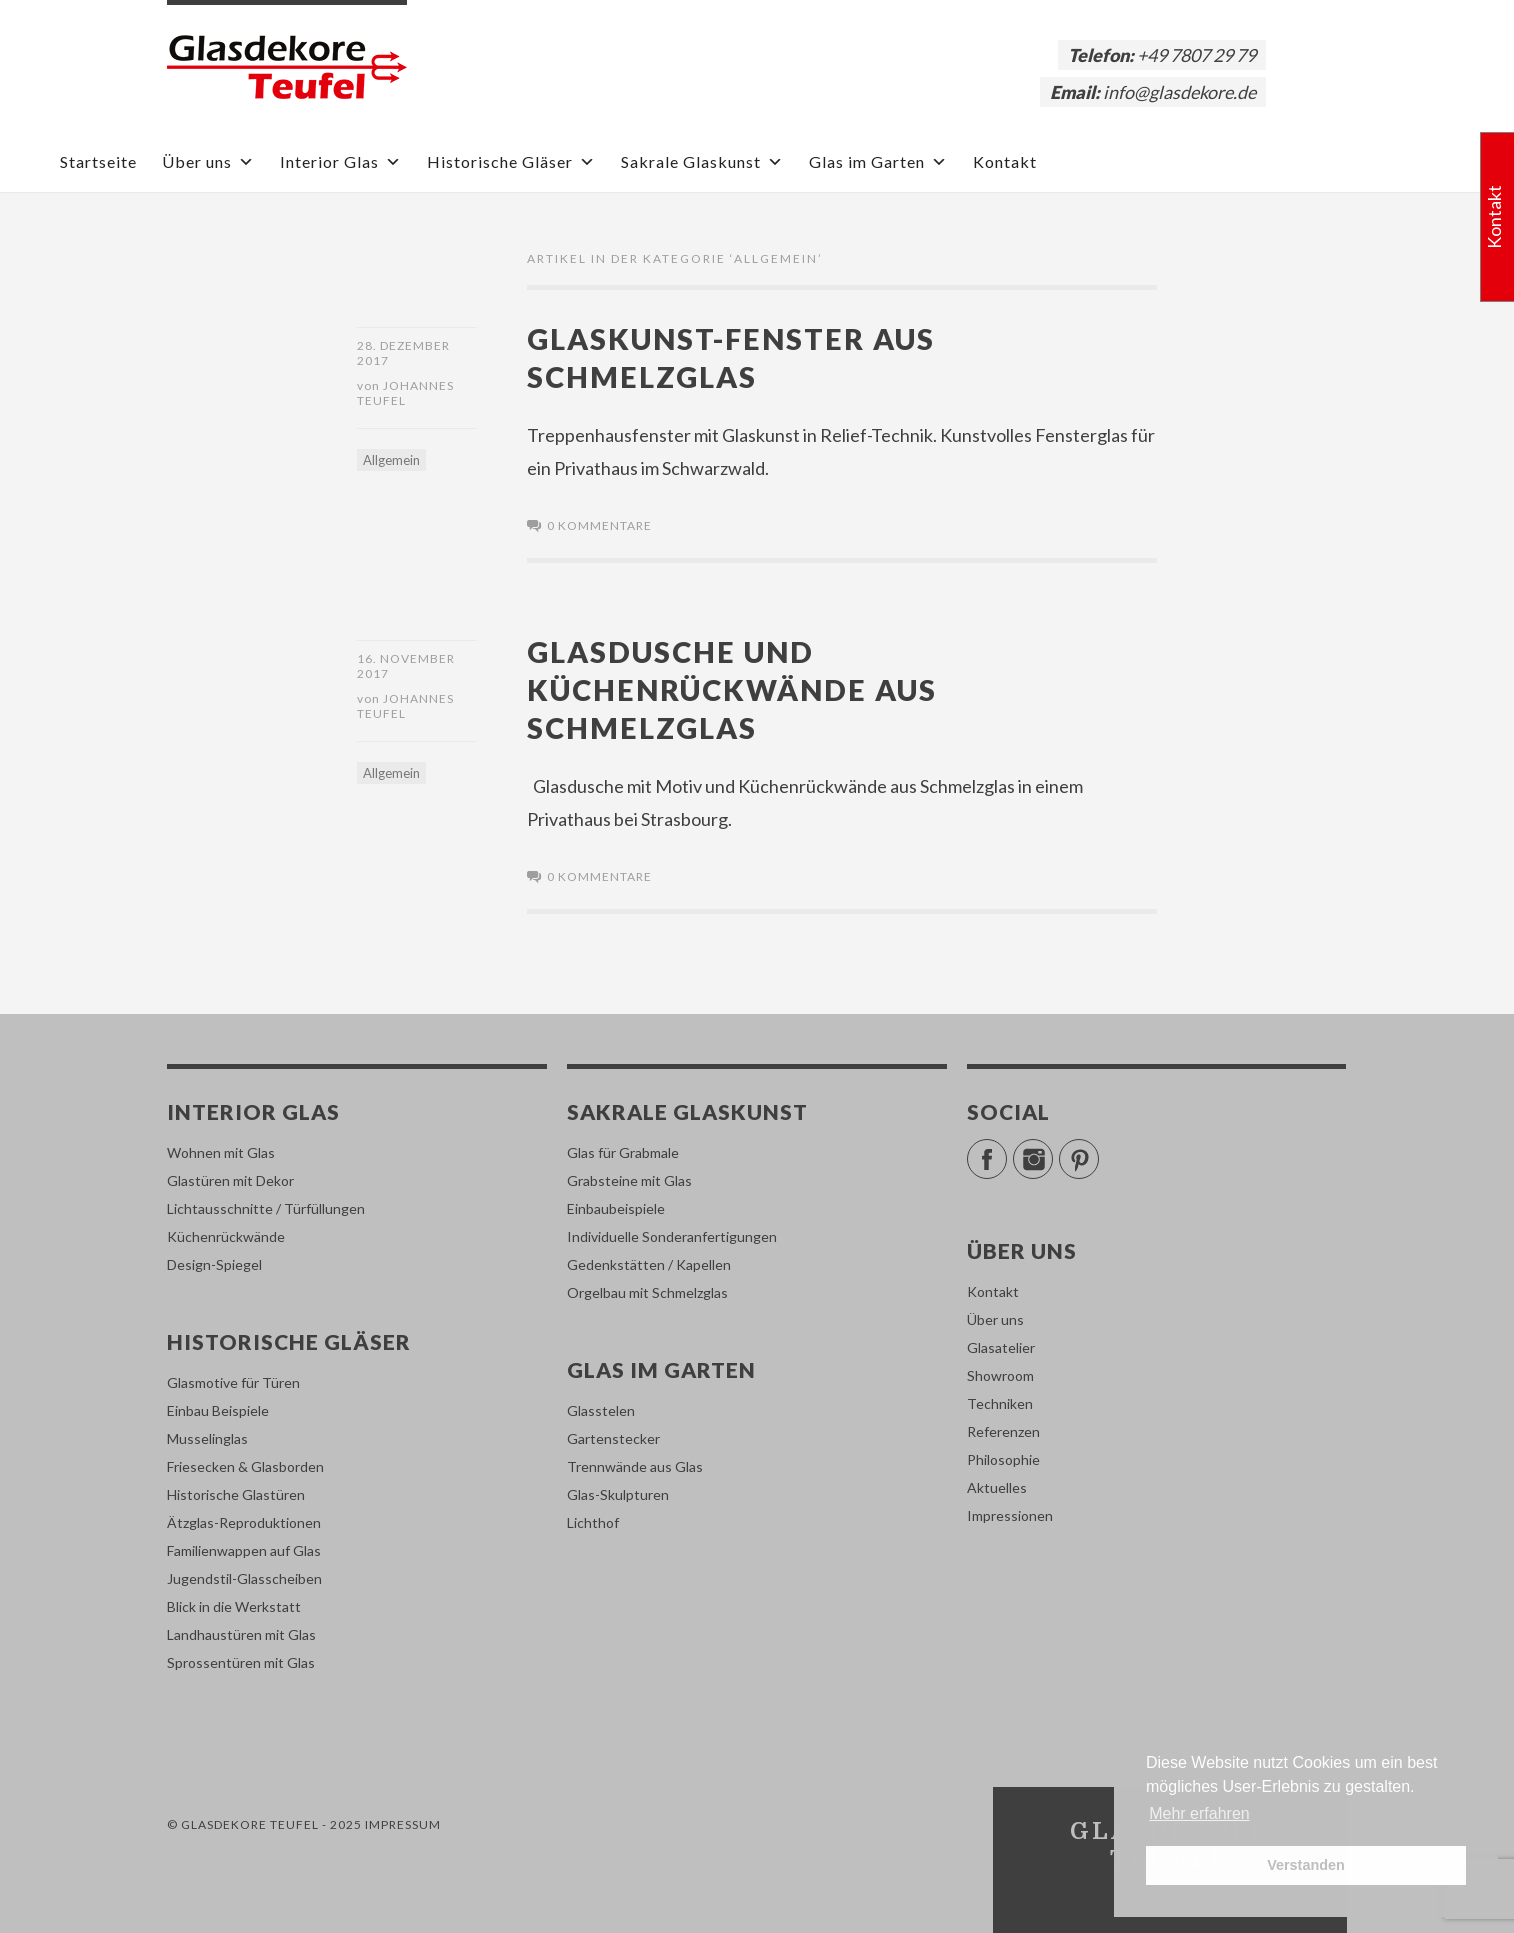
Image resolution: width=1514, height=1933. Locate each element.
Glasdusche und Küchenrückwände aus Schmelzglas (732, 689)
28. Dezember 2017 (403, 353)
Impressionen (1010, 1515)
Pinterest (1098, 1150)
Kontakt (1005, 161)
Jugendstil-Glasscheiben (244, 1578)
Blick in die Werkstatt (234, 1606)
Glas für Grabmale (623, 1152)
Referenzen (1003, 1431)
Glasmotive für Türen (233, 1382)
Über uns (208, 161)
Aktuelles (997, 1487)
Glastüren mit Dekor (230, 1180)
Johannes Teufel (405, 393)
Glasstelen (601, 1410)
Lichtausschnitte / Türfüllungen (266, 1208)
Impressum (403, 1824)
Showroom (1000, 1375)
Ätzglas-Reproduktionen (244, 1522)
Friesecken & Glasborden (245, 1466)
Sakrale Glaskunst (702, 161)
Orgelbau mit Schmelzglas (647, 1292)
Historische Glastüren (236, 1494)
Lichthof (593, 1522)
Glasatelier (1001, 1347)
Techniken (1000, 1403)
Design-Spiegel (214, 1264)
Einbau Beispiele (218, 1410)
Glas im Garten (878, 161)
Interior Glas (341, 161)
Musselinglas (207, 1438)
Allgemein (391, 460)
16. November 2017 (406, 666)
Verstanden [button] (1306, 1865)
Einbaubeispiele (616, 1208)
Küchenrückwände (226, 1236)
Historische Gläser (511, 161)
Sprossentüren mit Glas (241, 1662)
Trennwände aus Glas (635, 1466)
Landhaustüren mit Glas (241, 1634)
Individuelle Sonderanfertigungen (672, 1236)
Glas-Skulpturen (618, 1494)
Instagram (1052, 1150)
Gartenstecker (613, 1438)
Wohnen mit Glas (221, 1152)
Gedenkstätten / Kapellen (649, 1264)
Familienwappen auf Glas (244, 1550)
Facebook (1006, 1150)
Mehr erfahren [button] (1199, 1813)
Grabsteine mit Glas (629, 1180)
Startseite (98, 161)
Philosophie (1003, 1459)
